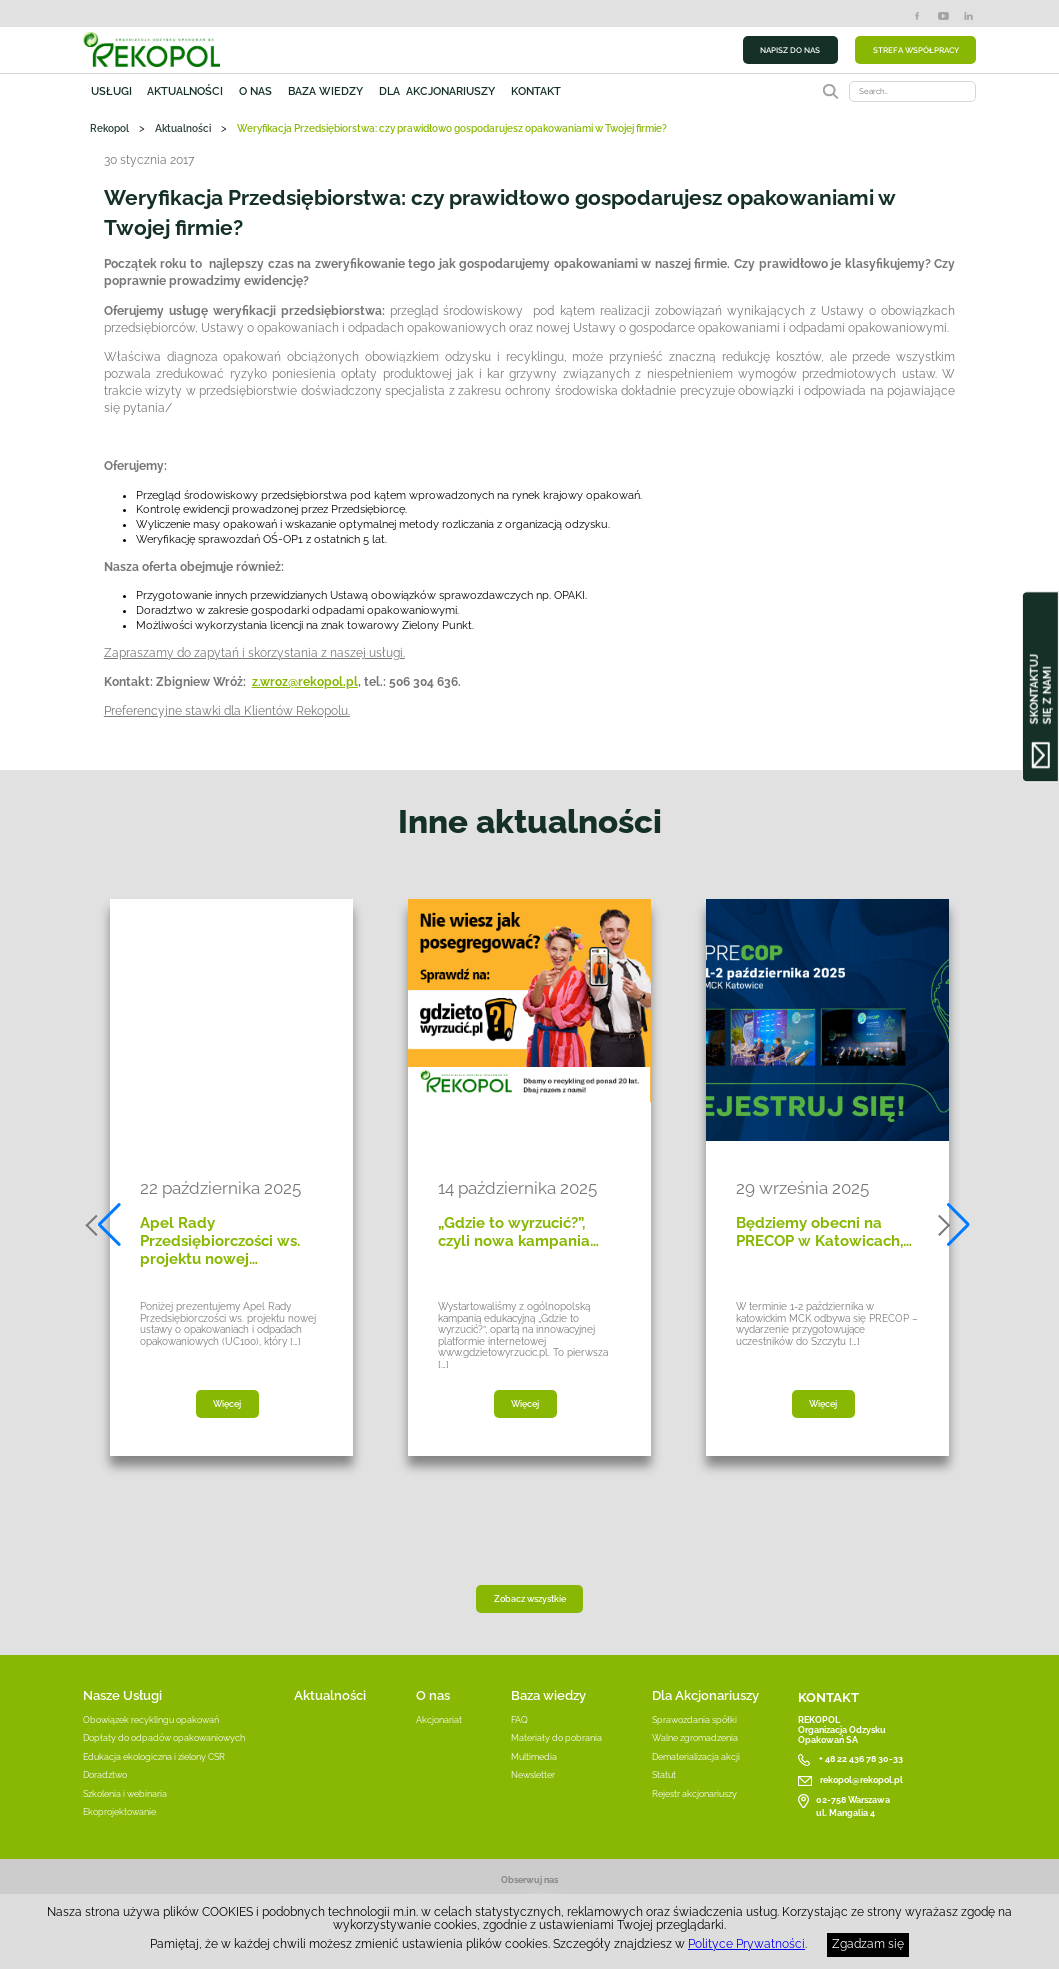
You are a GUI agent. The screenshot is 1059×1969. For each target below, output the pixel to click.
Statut (664, 1775)
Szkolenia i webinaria (125, 1794)
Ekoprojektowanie (119, 1812)
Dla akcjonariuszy (437, 91)
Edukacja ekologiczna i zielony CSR (154, 1757)
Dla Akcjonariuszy (705, 1695)
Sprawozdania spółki (694, 1720)
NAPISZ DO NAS (790, 50)
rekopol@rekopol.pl (861, 1780)
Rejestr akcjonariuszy (694, 1794)
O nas (255, 91)
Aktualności (185, 91)
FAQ (519, 1720)
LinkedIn (969, 16)
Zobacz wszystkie (530, 1599)
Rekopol (109, 128)
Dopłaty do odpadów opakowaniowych (164, 1738)
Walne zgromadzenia (695, 1738)
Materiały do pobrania (556, 1738)
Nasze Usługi (122, 1695)
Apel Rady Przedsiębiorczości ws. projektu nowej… (220, 1241)
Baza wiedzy (325, 91)
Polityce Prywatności (746, 1944)
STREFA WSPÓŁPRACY (916, 50)
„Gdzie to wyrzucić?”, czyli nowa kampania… (518, 1232)
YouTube (943, 16)
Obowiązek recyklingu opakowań (151, 1720)
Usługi (111, 91)
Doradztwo (105, 1775)
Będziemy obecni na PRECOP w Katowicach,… (824, 1232)
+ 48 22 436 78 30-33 (861, 1759)
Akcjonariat (439, 1720)
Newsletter (533, 1775)
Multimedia (534, 1757)
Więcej (227, 1404)
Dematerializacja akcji (696, 1757)
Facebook (917, 16)
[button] (105, 1225)
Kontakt (536, 91)
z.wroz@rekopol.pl (305, 682)
